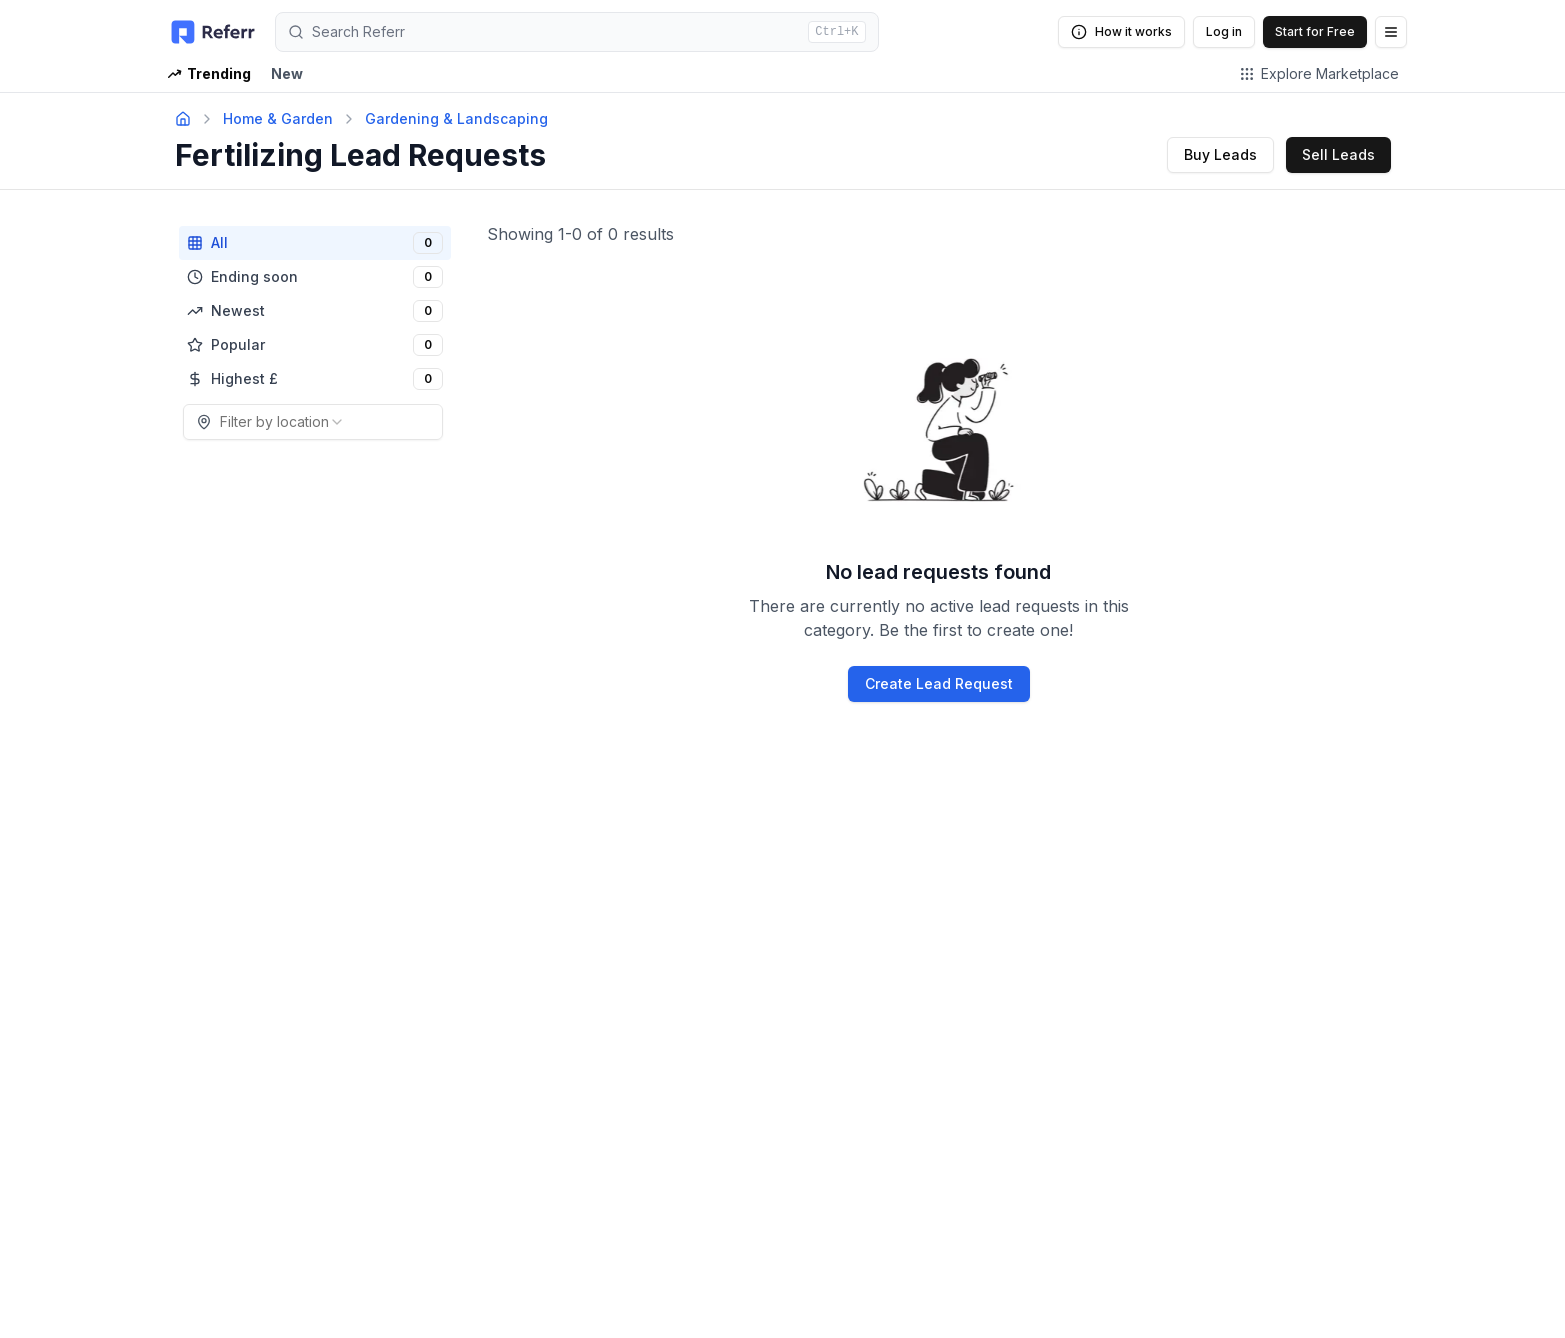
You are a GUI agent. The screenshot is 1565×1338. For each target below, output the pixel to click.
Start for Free (1315, 31)
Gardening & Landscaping (456, 118)
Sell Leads (1338, 154)
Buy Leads (1220, 154)
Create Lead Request (939, 683)
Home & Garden (278, 118)
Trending (209, 73)
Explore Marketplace (1319, 73)
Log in (1224, 31)
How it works (1121, 32)
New (287, 73)
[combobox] (313, 422)
